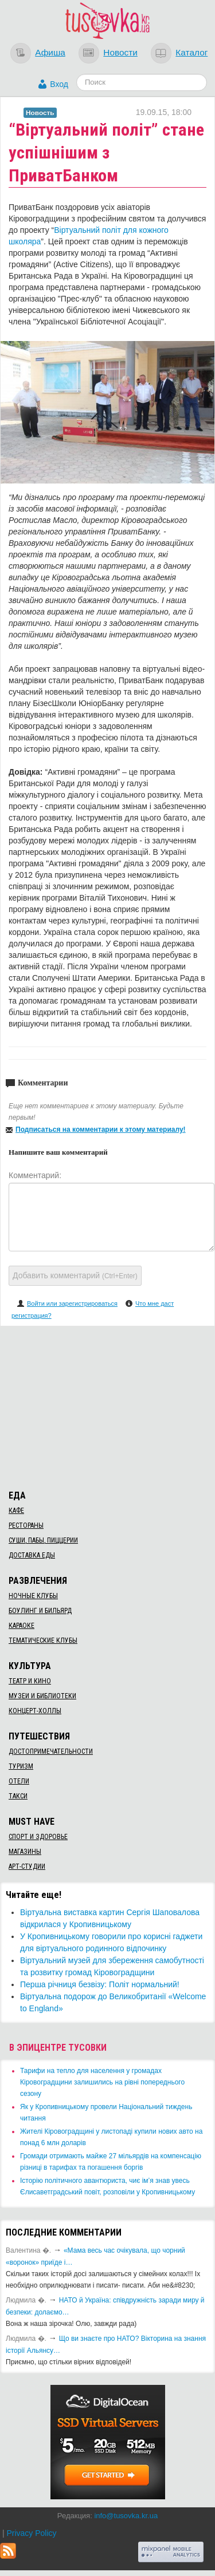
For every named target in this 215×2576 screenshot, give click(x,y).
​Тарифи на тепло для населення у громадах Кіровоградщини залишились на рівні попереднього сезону (102, 2082)
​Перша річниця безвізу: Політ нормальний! (99, 1984)
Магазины (25, 1852)
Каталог (191, 52)
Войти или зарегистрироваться (72, 1303)
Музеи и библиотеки (42, 1696)
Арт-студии (27, 1866)
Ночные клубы (33, 1596)
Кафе (16, 1511)
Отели (19, 1781)
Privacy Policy (31, 2533)
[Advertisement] (108, 1405)
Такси (18, 1796)
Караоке (21, 1626)
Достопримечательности (51, 1751)
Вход (59, 84)
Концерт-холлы (35, 1711)
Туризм (21, 1766)
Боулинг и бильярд (40, 1611)
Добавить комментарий (75, 1275)
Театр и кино (30, 1681)
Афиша (50, 52)
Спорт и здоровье (38, 1837)
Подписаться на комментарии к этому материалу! (100, 1129)
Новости (120, 52)
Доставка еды (32, 1555)
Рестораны (26, 1525)
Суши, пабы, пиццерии (43, 1540)
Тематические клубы (43, 1640)
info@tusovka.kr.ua (126, 2515)
